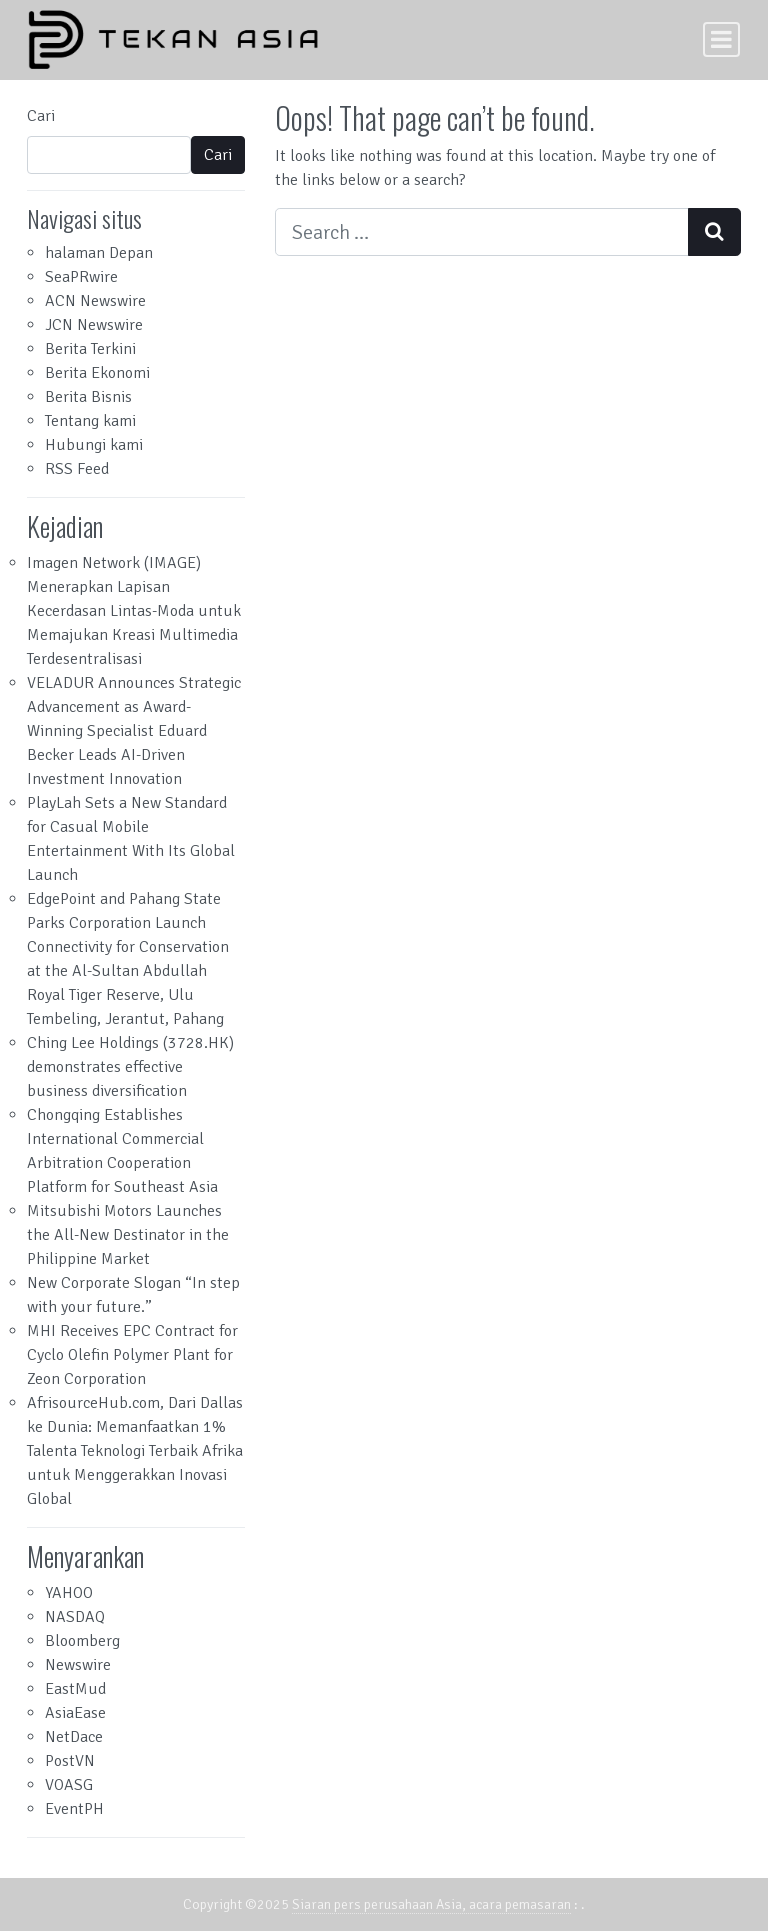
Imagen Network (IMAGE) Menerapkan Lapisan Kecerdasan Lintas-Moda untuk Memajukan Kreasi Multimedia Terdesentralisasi (134, 611)
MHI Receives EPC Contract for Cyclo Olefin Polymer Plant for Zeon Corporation (132, 1355)
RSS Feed (77, 469)
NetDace (74, 1737)
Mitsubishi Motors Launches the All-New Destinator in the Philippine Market (128, 1235)
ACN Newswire (95, 301)
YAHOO (69, 1593)
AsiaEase (75, 1713)
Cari (41, 116)
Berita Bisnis (88, 397)
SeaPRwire (81, 277)
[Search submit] (714, 232)
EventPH (74, 1809)
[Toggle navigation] (721, 39)
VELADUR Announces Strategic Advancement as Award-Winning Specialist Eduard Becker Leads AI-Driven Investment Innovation (134, 731)
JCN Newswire (94, 325)
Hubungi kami (94, 445)
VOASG (69, 1785)
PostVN (70, 1761)
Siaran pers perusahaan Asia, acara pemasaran (431, 1904)
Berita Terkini (90, 349)
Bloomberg (82, 1641)
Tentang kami (90, 421)
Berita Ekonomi (97, 373)
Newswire (78, 1665)
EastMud (75, 1689)
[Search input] (482, 232)
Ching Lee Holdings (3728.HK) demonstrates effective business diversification (130, 1067)
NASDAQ (75, 1617)
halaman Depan (99, 253)
